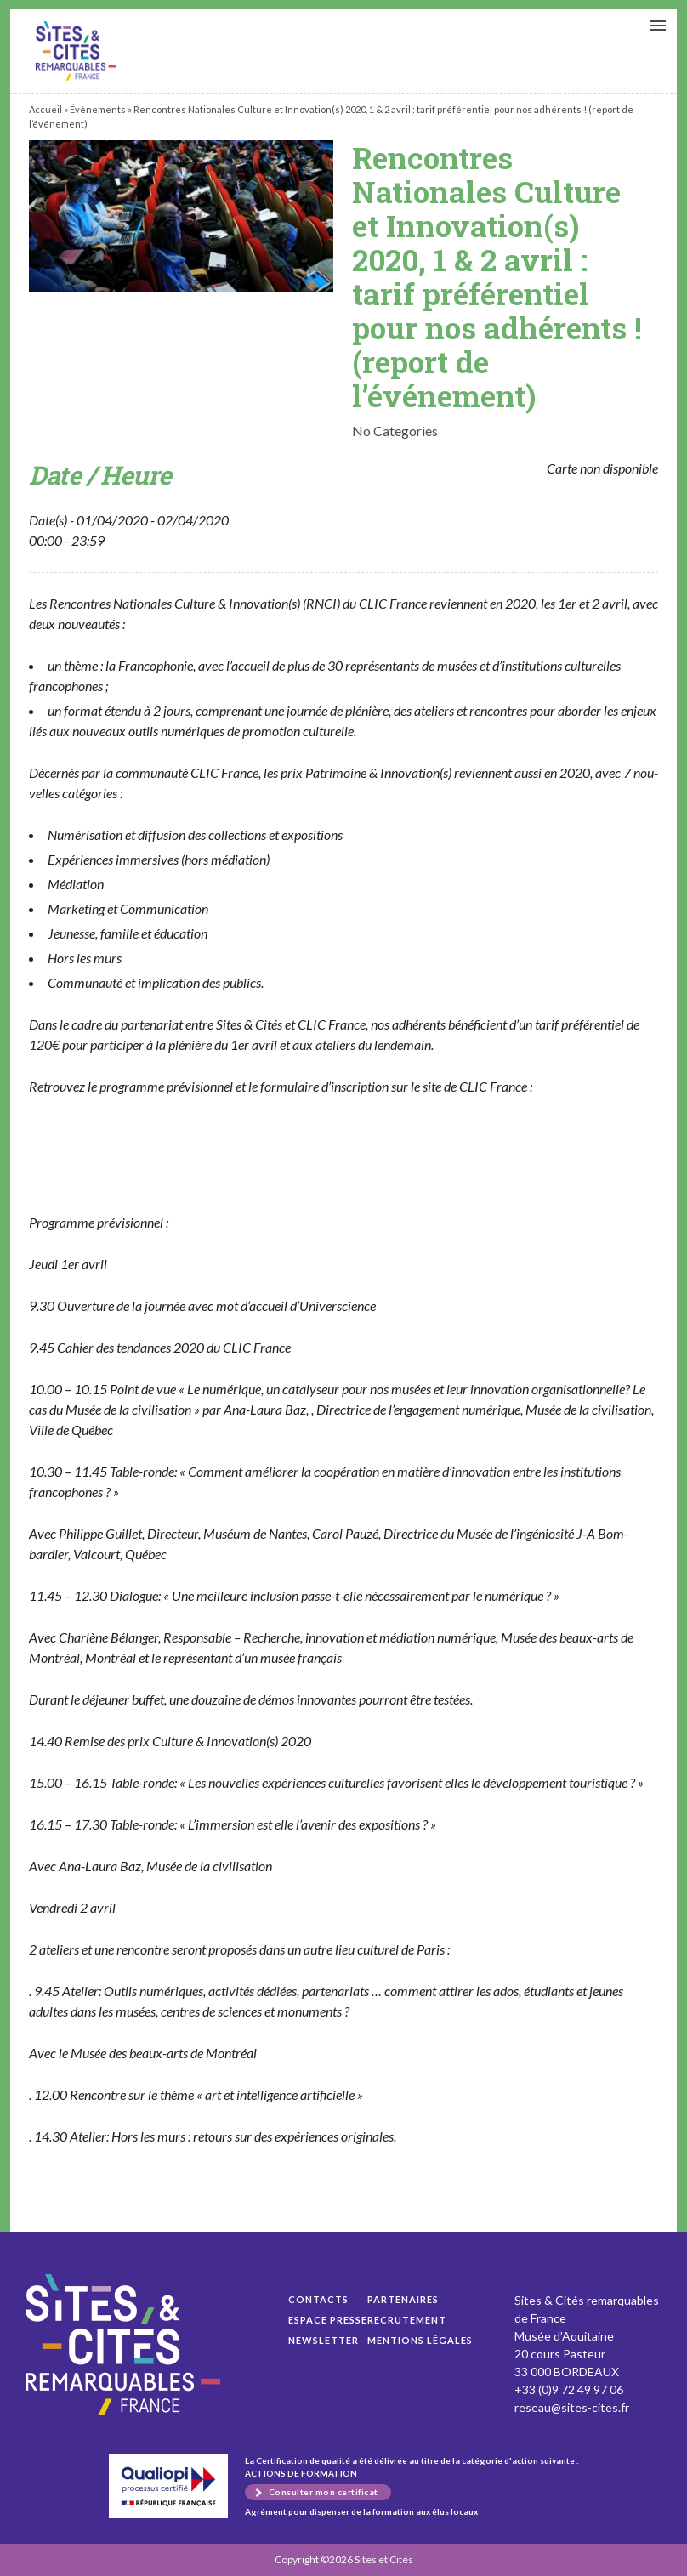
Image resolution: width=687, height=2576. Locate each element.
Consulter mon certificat (323, 2492)
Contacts (318, 2299)
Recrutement (406, 2319)
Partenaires (403, 2299)
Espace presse (327, 2319)
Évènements (98, 109)
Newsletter (323, 2340)
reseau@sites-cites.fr (571, 2407)
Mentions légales (420, 2340)
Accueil (45, 109)
